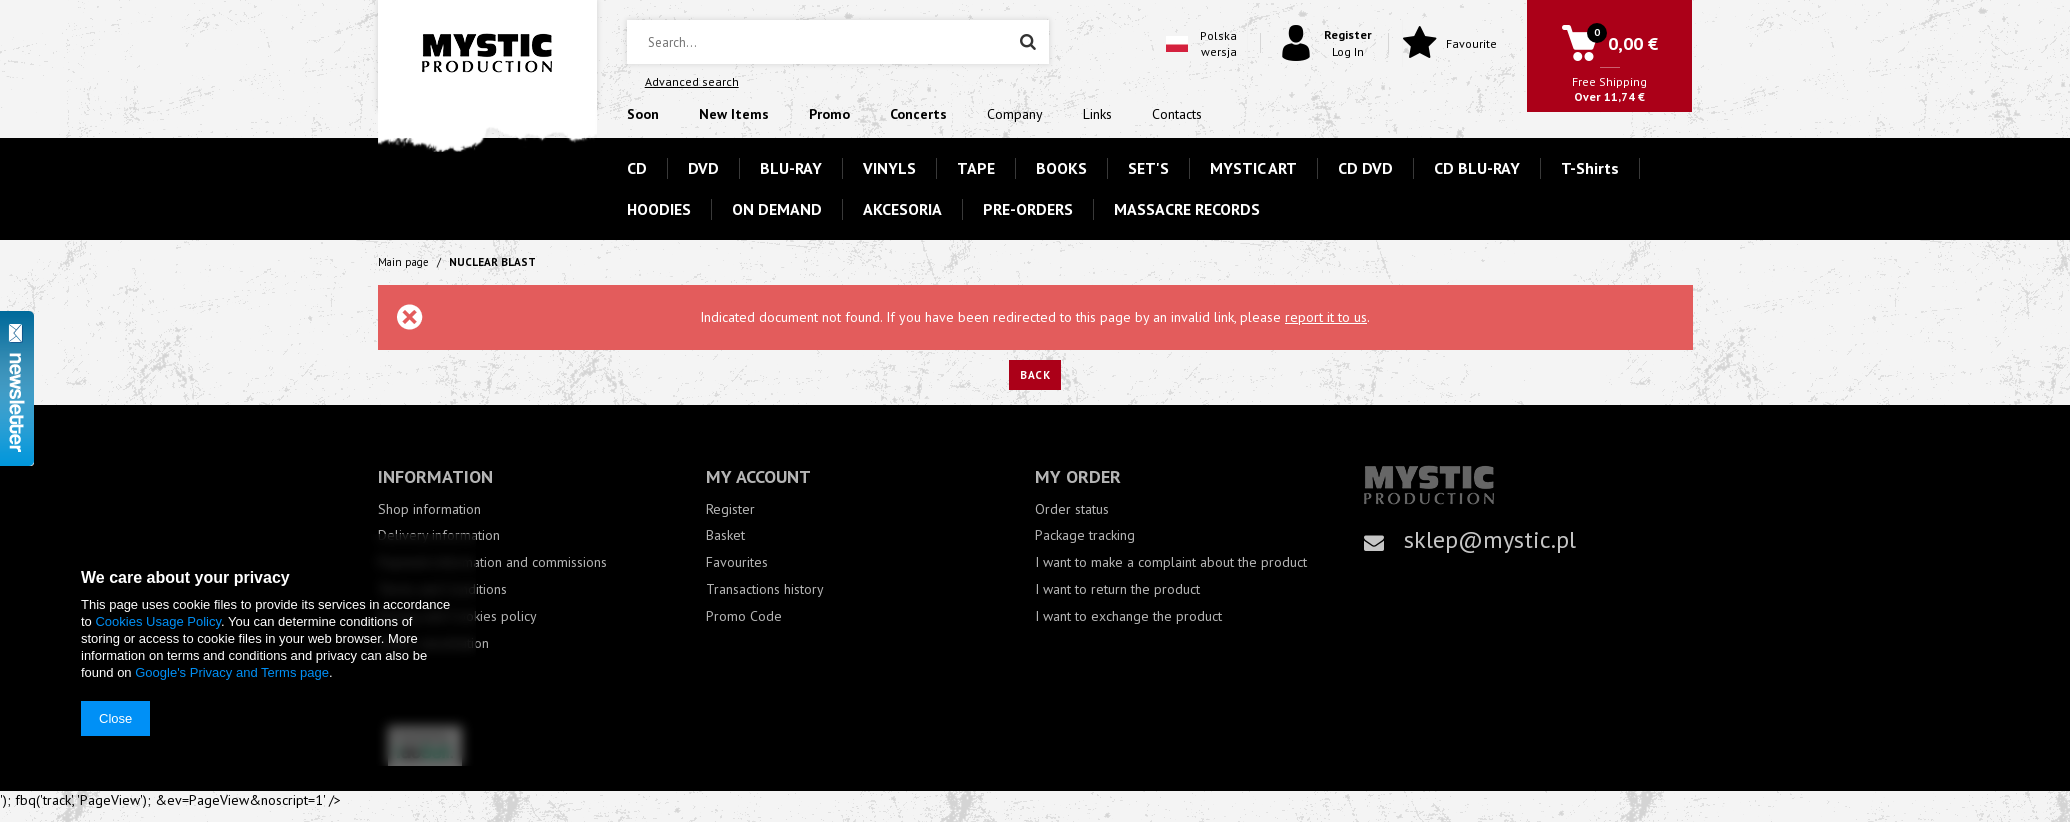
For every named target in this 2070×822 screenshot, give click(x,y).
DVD (703, 168)
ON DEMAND (777, 209)
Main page (403, 262)
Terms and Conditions (442, 589)
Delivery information (439, 535)
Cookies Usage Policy (157, 621)
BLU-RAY (791, 168)
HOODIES (659, 209)
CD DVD (1365, 168)
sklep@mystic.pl (1490, 539)
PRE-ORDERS (1028, 209)
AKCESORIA (902, 209)
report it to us (1326, 317)
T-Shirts (1590, 168)
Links (1097, 114)
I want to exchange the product (1128, 616)
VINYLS (889, 168)
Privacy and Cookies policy (457, 616)
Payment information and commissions (492, 562)
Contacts (1177, 114)
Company (1015, 114)
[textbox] (838, 42)
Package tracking (1085, 535)
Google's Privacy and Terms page (232, 672)
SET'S (1148, 168)
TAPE (976, 168)
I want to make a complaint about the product (1171, 562)
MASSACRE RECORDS (1187, 209)
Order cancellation (433, 643)
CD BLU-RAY (1477, 168)
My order (1078, 476)
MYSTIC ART (1253, 168)
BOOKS (1061, 168)
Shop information (429, 509)
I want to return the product (1117, 589)
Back (1035, 375)
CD (637, 168)
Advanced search (692, 81)
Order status (1072, 509)
